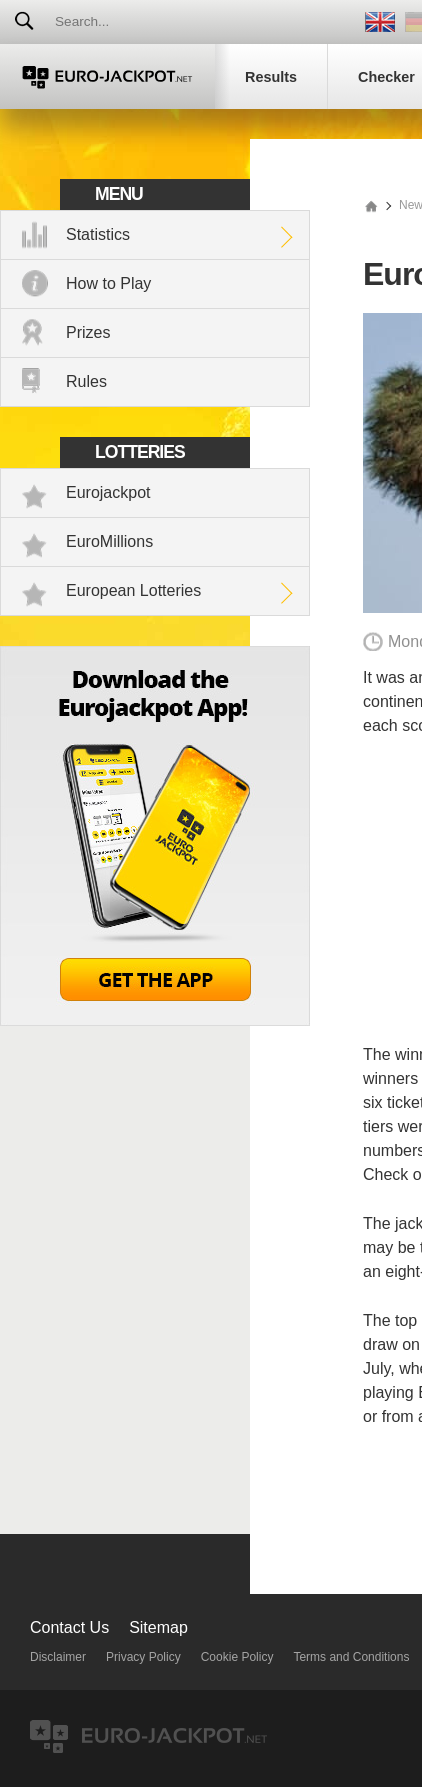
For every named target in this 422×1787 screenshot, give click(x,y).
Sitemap (158, 1627)
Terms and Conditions (351, 1657)
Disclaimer (58, 1657)
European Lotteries (133, 590)
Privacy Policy (143, 1657)
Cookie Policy (237, 1657)
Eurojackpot (108, 492)
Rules (86, 381)
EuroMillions (109, 541)
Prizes (88, 332)
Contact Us (69, 1627)
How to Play (108, 283)
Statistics (98, 234)
